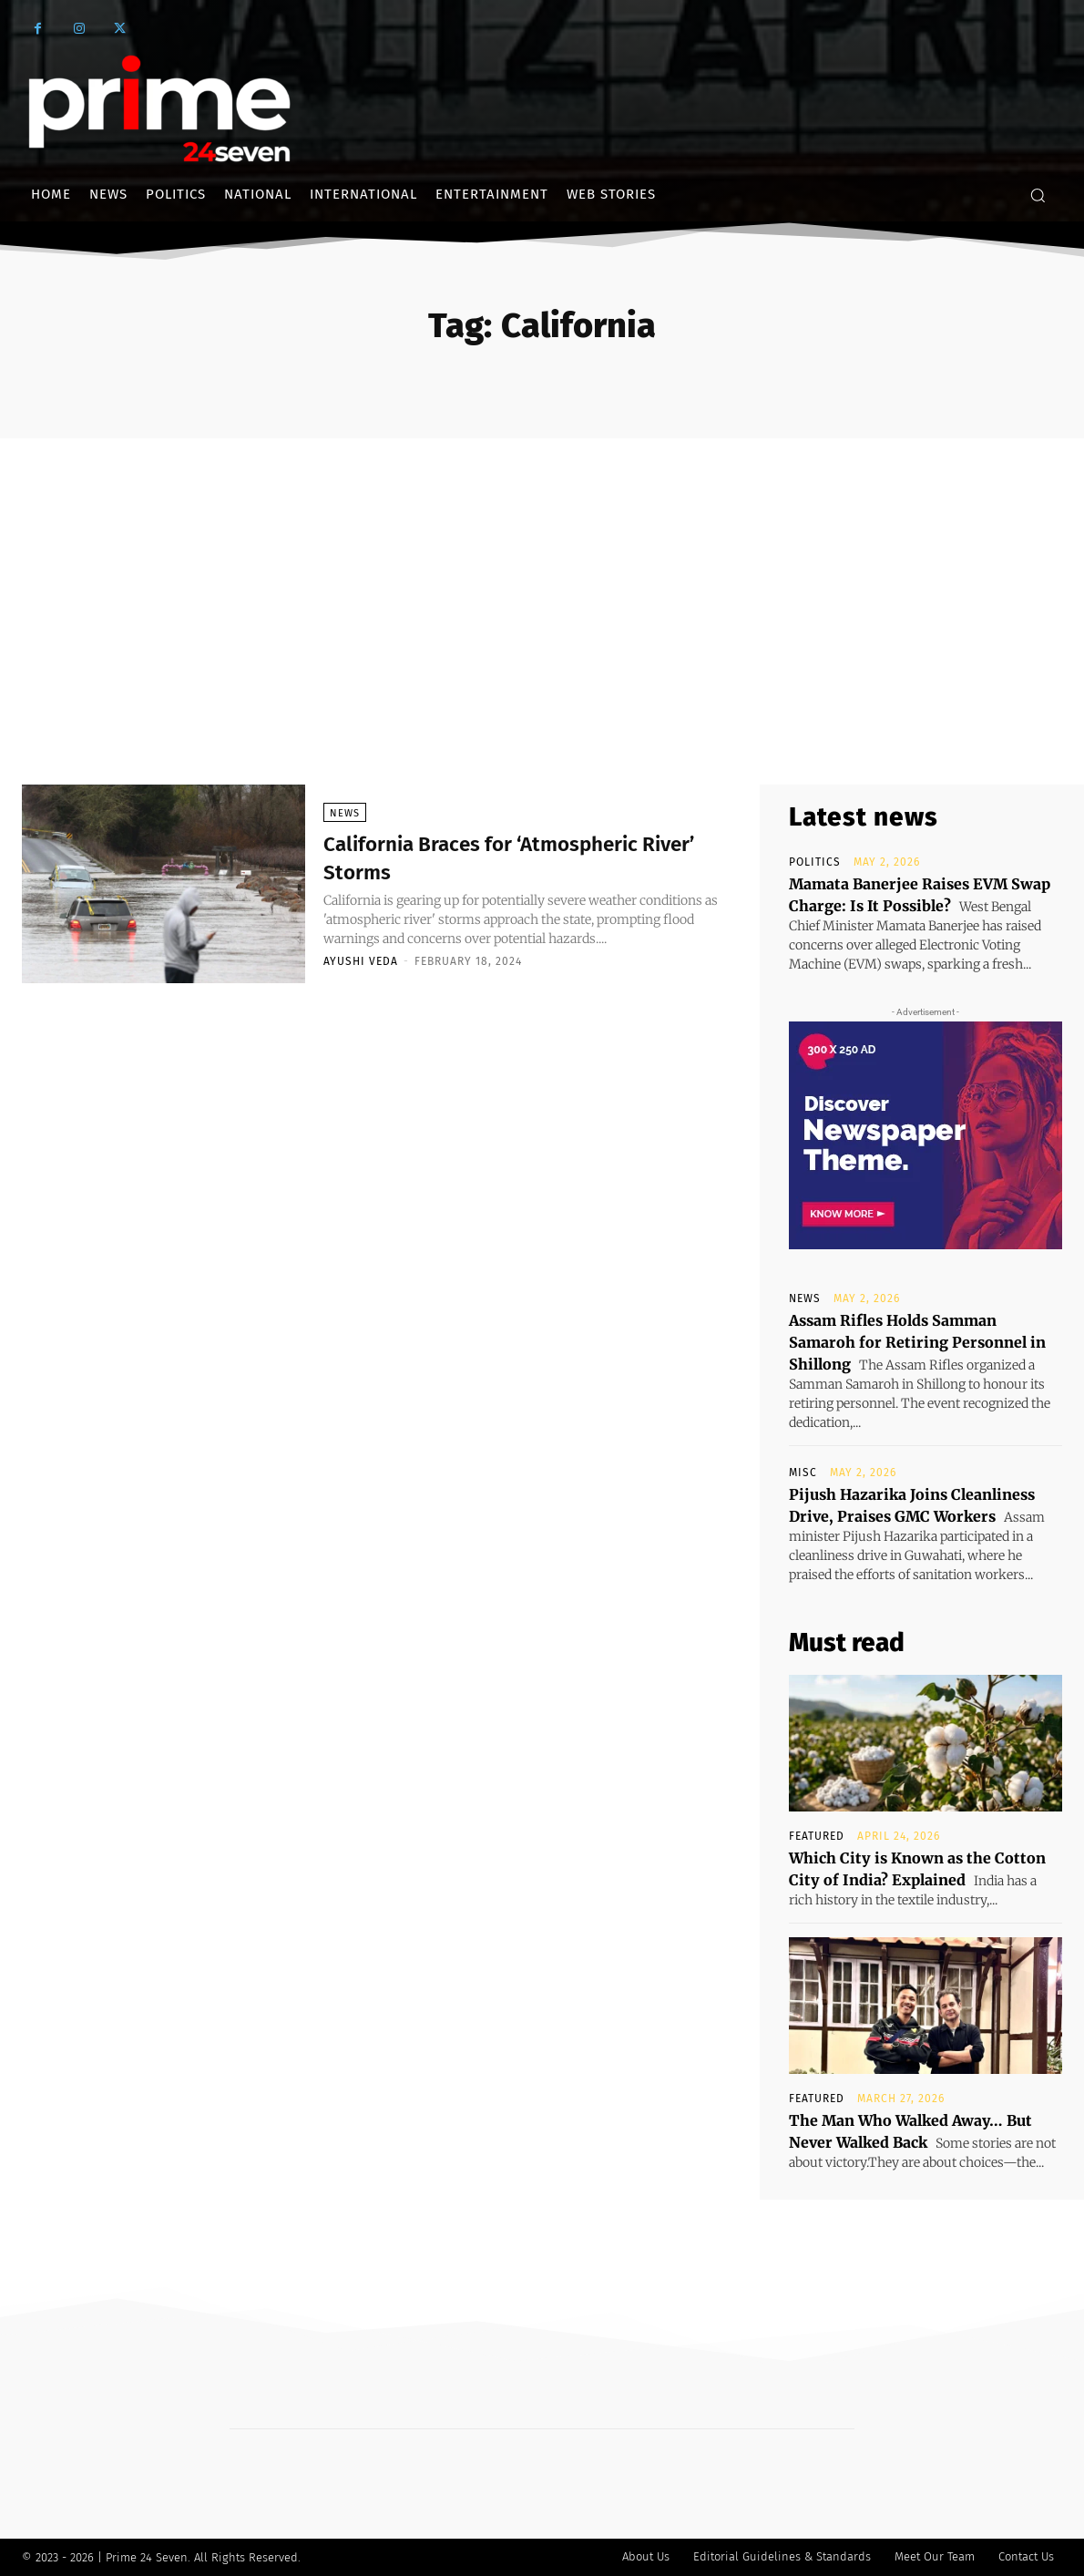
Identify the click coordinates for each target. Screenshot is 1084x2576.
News (345, 813)
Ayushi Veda (360, 961)
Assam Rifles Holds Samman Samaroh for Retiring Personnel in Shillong (917, 1342)
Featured (816, 1836)
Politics (815, 862)
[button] (1037, 195)
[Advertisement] (542, 575)
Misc (803, 1472)
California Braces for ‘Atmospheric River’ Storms (518, 856)
